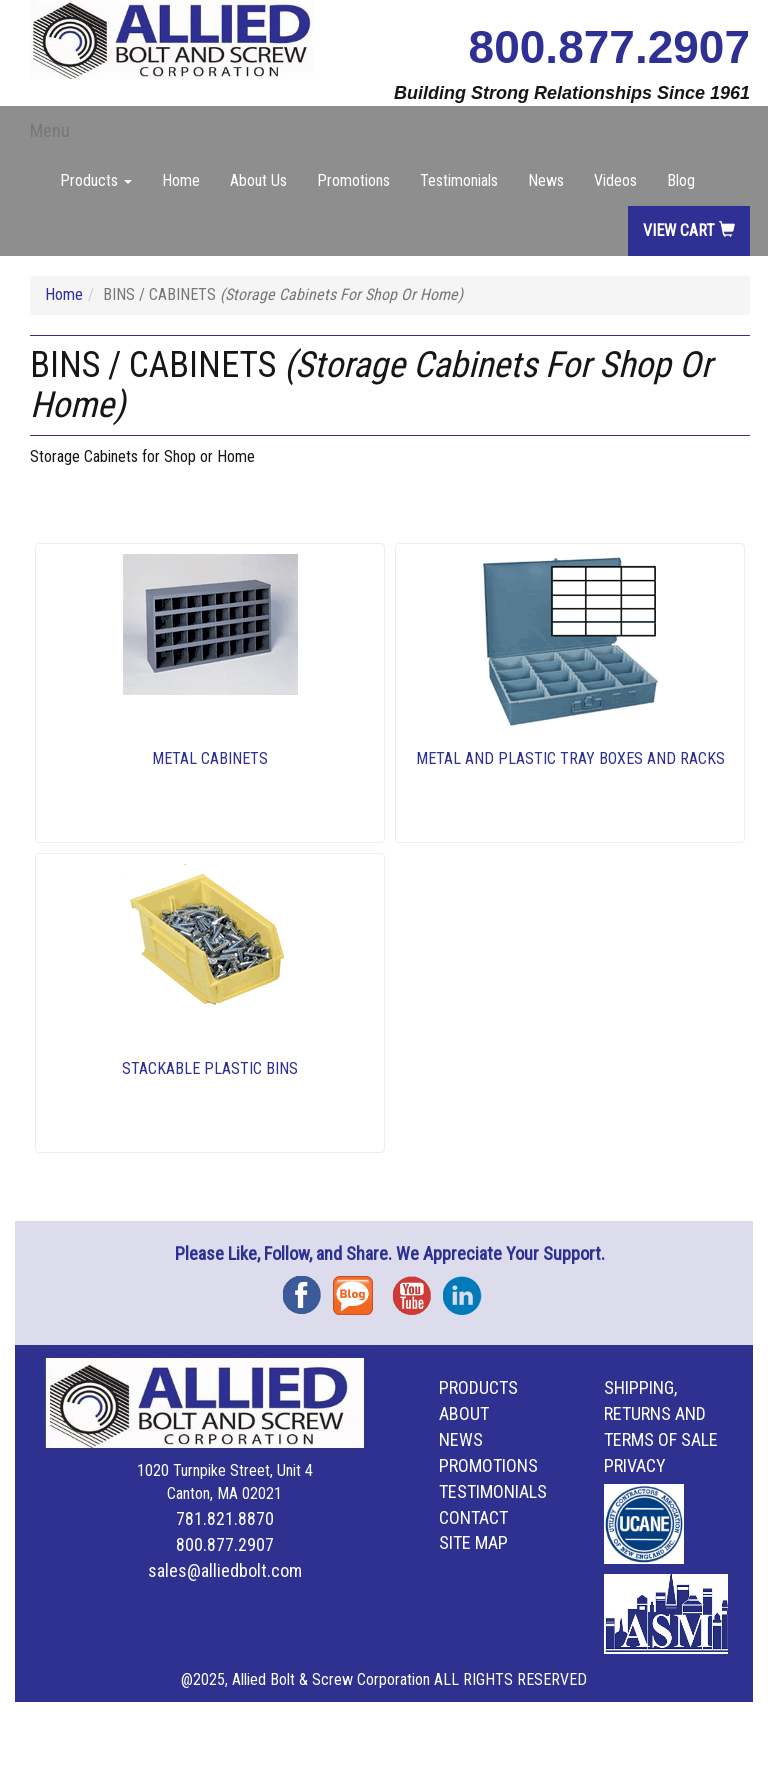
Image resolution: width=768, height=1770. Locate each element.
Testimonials (459, 180)
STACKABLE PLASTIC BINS (210, 1068)
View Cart (689, 230)
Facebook (308, 1288)
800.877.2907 (609, 47)
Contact (473, 1517)
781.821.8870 (225, 1518)
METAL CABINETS (210, 758)
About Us (258, 180)
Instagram (468, 1288)
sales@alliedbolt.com (225, 1570)
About (464, 1413)
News (546, 180)
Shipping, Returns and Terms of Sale (661, 1413)
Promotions (353, 180)
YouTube (418, 1288)
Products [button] (96, 180)
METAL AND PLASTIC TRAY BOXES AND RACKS (570, 758)
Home (181, 180)
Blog (681, 180)
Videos (615, 180)
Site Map (473, 1542)
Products (478, 1387)
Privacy (635, 1465)
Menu (50, 130)
